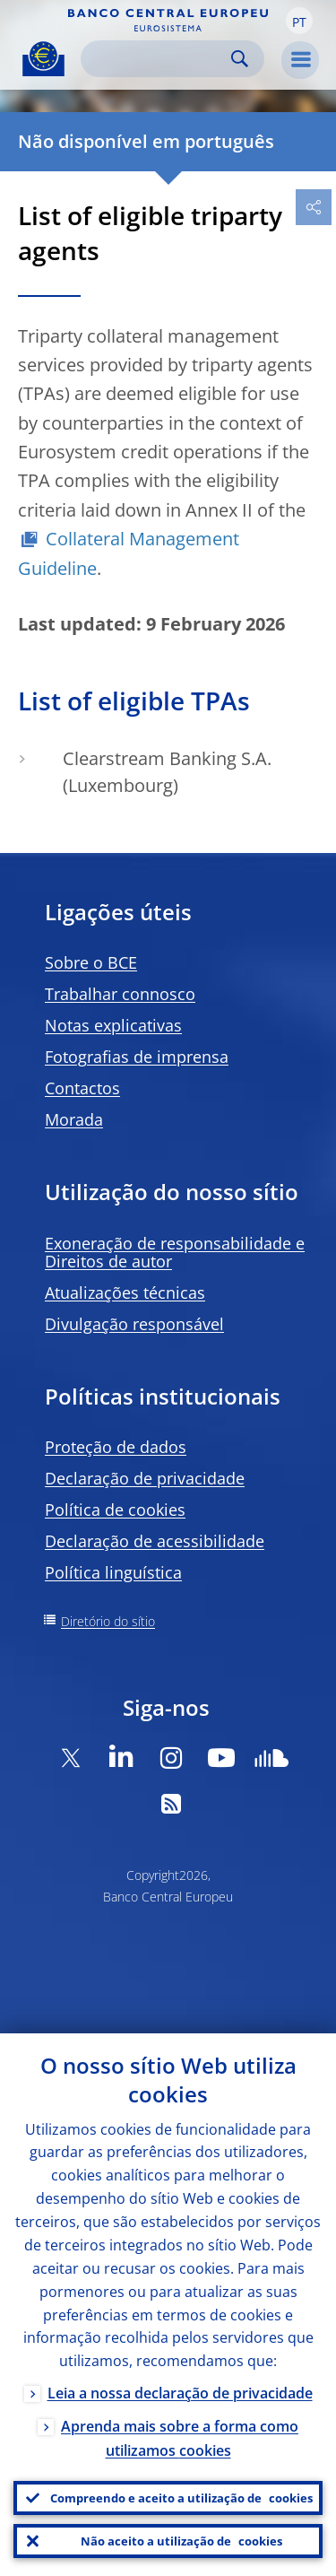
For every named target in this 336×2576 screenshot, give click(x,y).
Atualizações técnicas (125, 1292)
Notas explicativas (113, 1025)
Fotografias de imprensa (136, 1056)
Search (239, 58)
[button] (299, 20)
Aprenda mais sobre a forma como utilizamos (179, 2438)
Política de (115, 1509)
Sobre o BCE (91, 962)
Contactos (82, 1088)
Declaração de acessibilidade (154, 1541)
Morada (74, 1119)
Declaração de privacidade (145, 1478)
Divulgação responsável (134, 1324)
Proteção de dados (115, 1447)
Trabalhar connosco (120, 994)
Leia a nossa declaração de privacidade (180, 2393)
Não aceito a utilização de (181, 2541)
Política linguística (113, 1572)
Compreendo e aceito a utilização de (181, 2498)
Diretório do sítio (108, 1621)
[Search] (158, 58)
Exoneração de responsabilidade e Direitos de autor (175, 1252)
